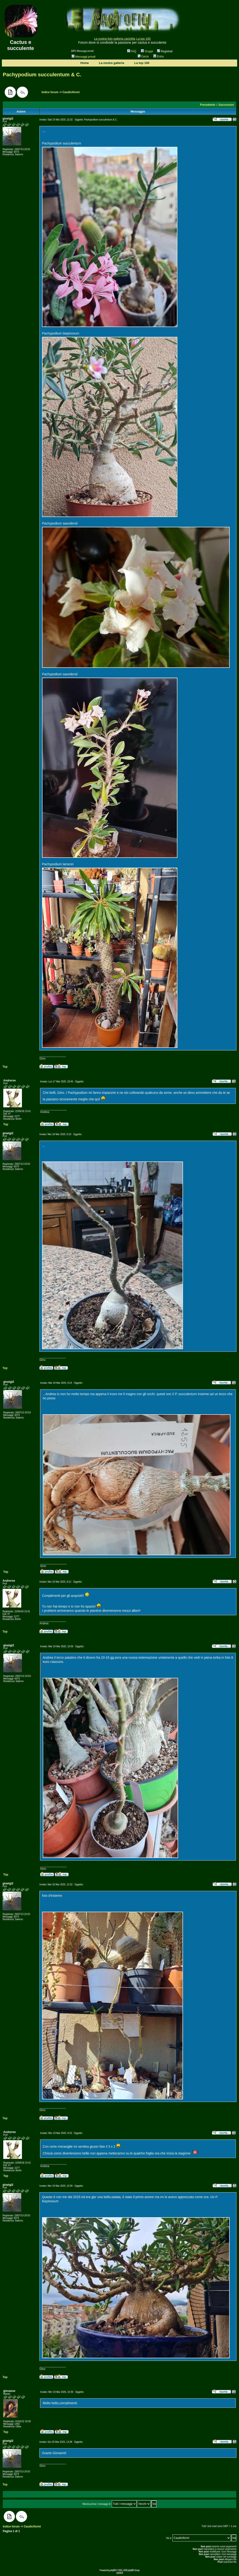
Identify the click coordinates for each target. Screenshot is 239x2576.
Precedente (207, 104)
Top (5, 1066)
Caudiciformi (71, 92)
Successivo (226, 104)
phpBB (113, 2570)
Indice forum (50, 92)
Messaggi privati (83, 56)
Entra (158, 56)
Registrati (164, 51)
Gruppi (147, 51)
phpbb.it (119, 2573)
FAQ (131, 51)
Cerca (143, 56)
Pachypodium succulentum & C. (42, 74)
